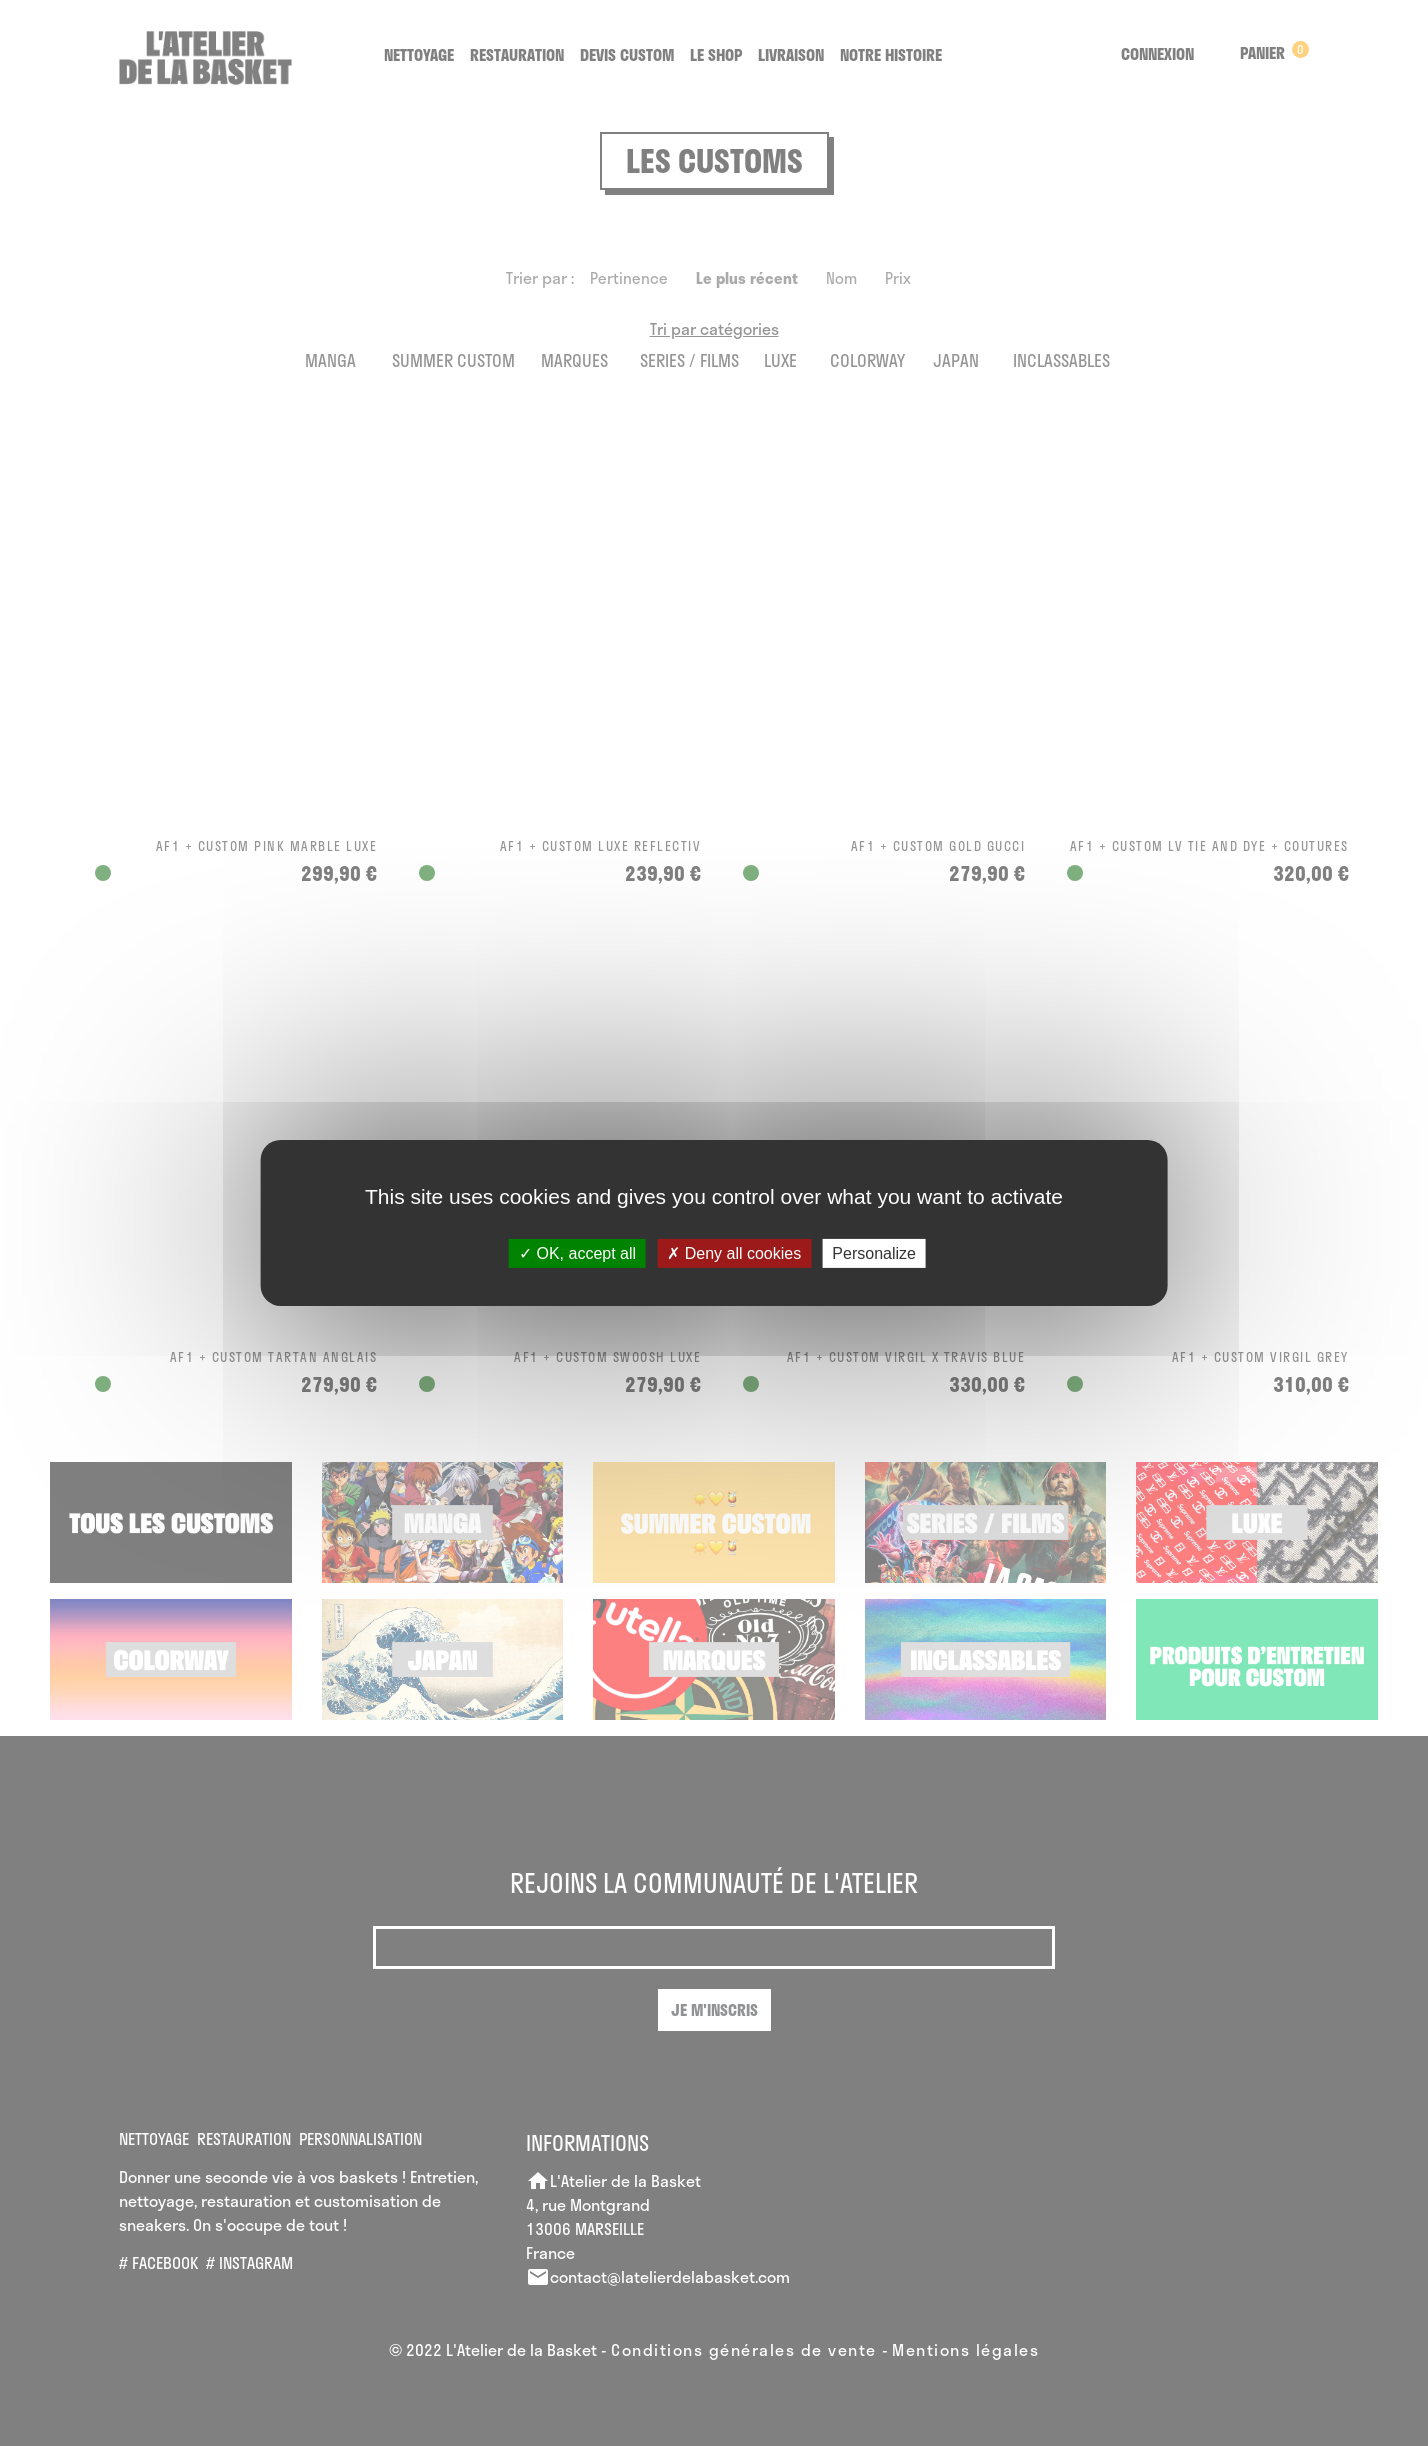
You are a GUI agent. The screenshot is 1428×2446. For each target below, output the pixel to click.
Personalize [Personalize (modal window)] (874, 1253)
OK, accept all (577, 1253)
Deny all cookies (734, 1253)
